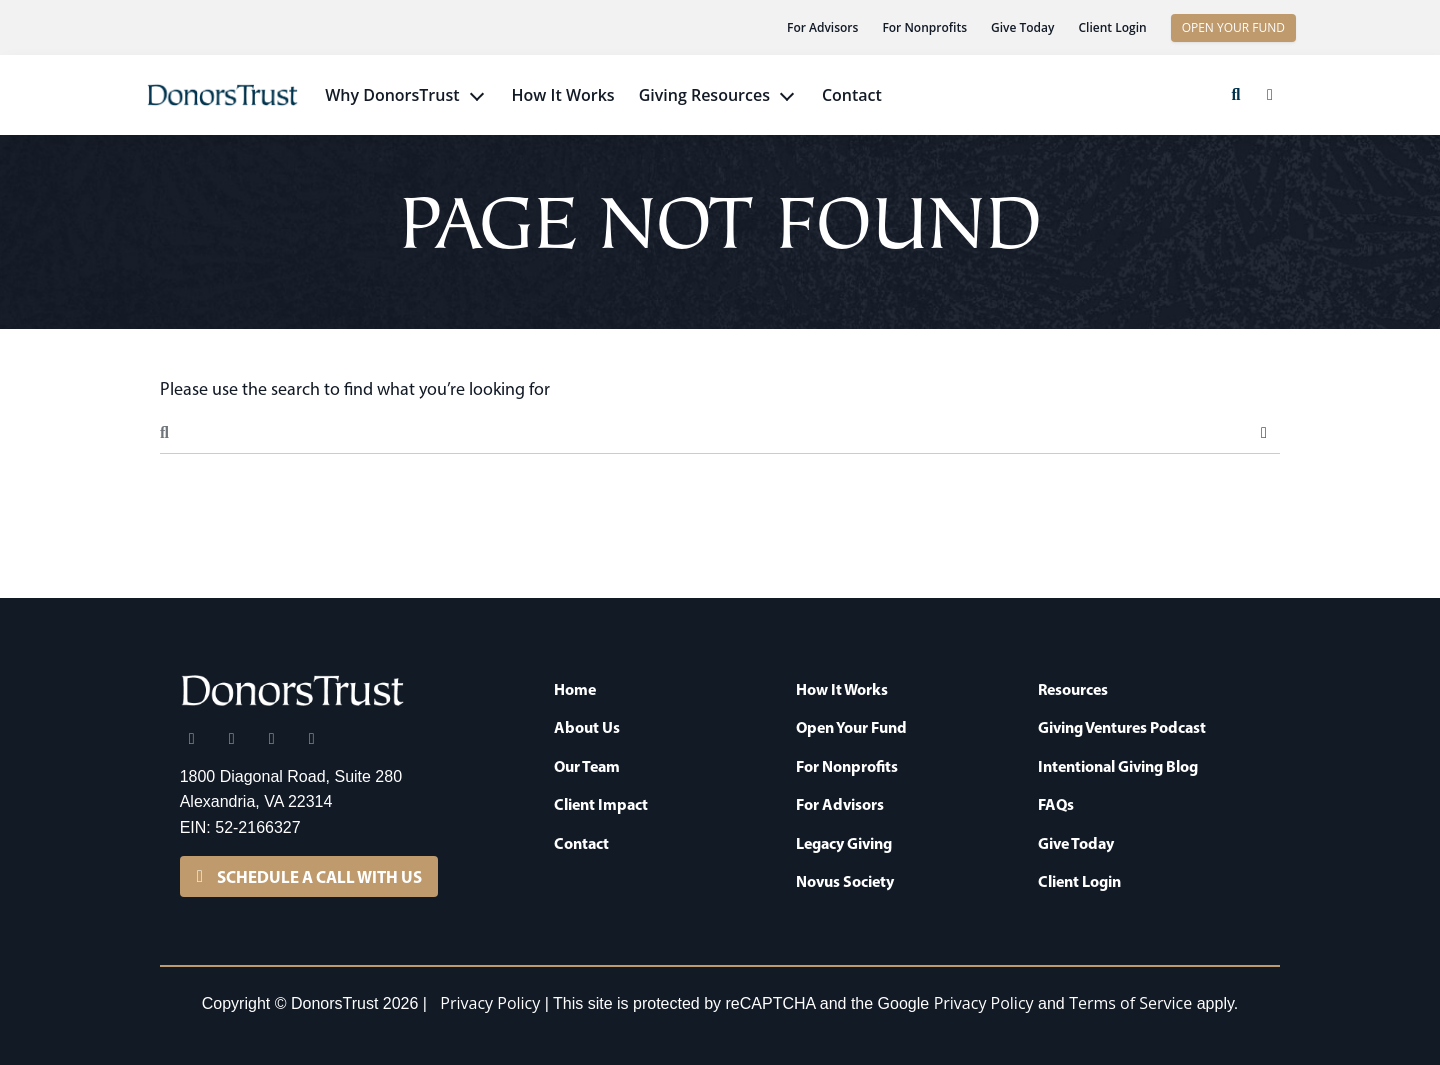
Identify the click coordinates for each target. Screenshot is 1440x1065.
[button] (1236, 95)
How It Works (563, 95)
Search (1264, 433)
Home (575, 689)
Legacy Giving (844, 843)
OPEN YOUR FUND (1233, 27)
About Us (587, 727)
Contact (852, 95)
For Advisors (822, 27)
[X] (232, 739)
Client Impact (601, 804)
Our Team (587, 766)
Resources (1073, 689)
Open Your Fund (851, 727)
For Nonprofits (924, 27)
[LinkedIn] (192, 739)
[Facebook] (272, 739)
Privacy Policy (490, 1003)
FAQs (1056, 804)
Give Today (1022, 27)
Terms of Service (1130, 1003)
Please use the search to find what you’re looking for (355, 389)
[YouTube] (312, 739)
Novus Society (845, 881)
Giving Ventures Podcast (1122, 727)
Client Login (1112, 27)
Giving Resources (704, 95)
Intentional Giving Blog (1118, 766)
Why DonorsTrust (392, 95)
